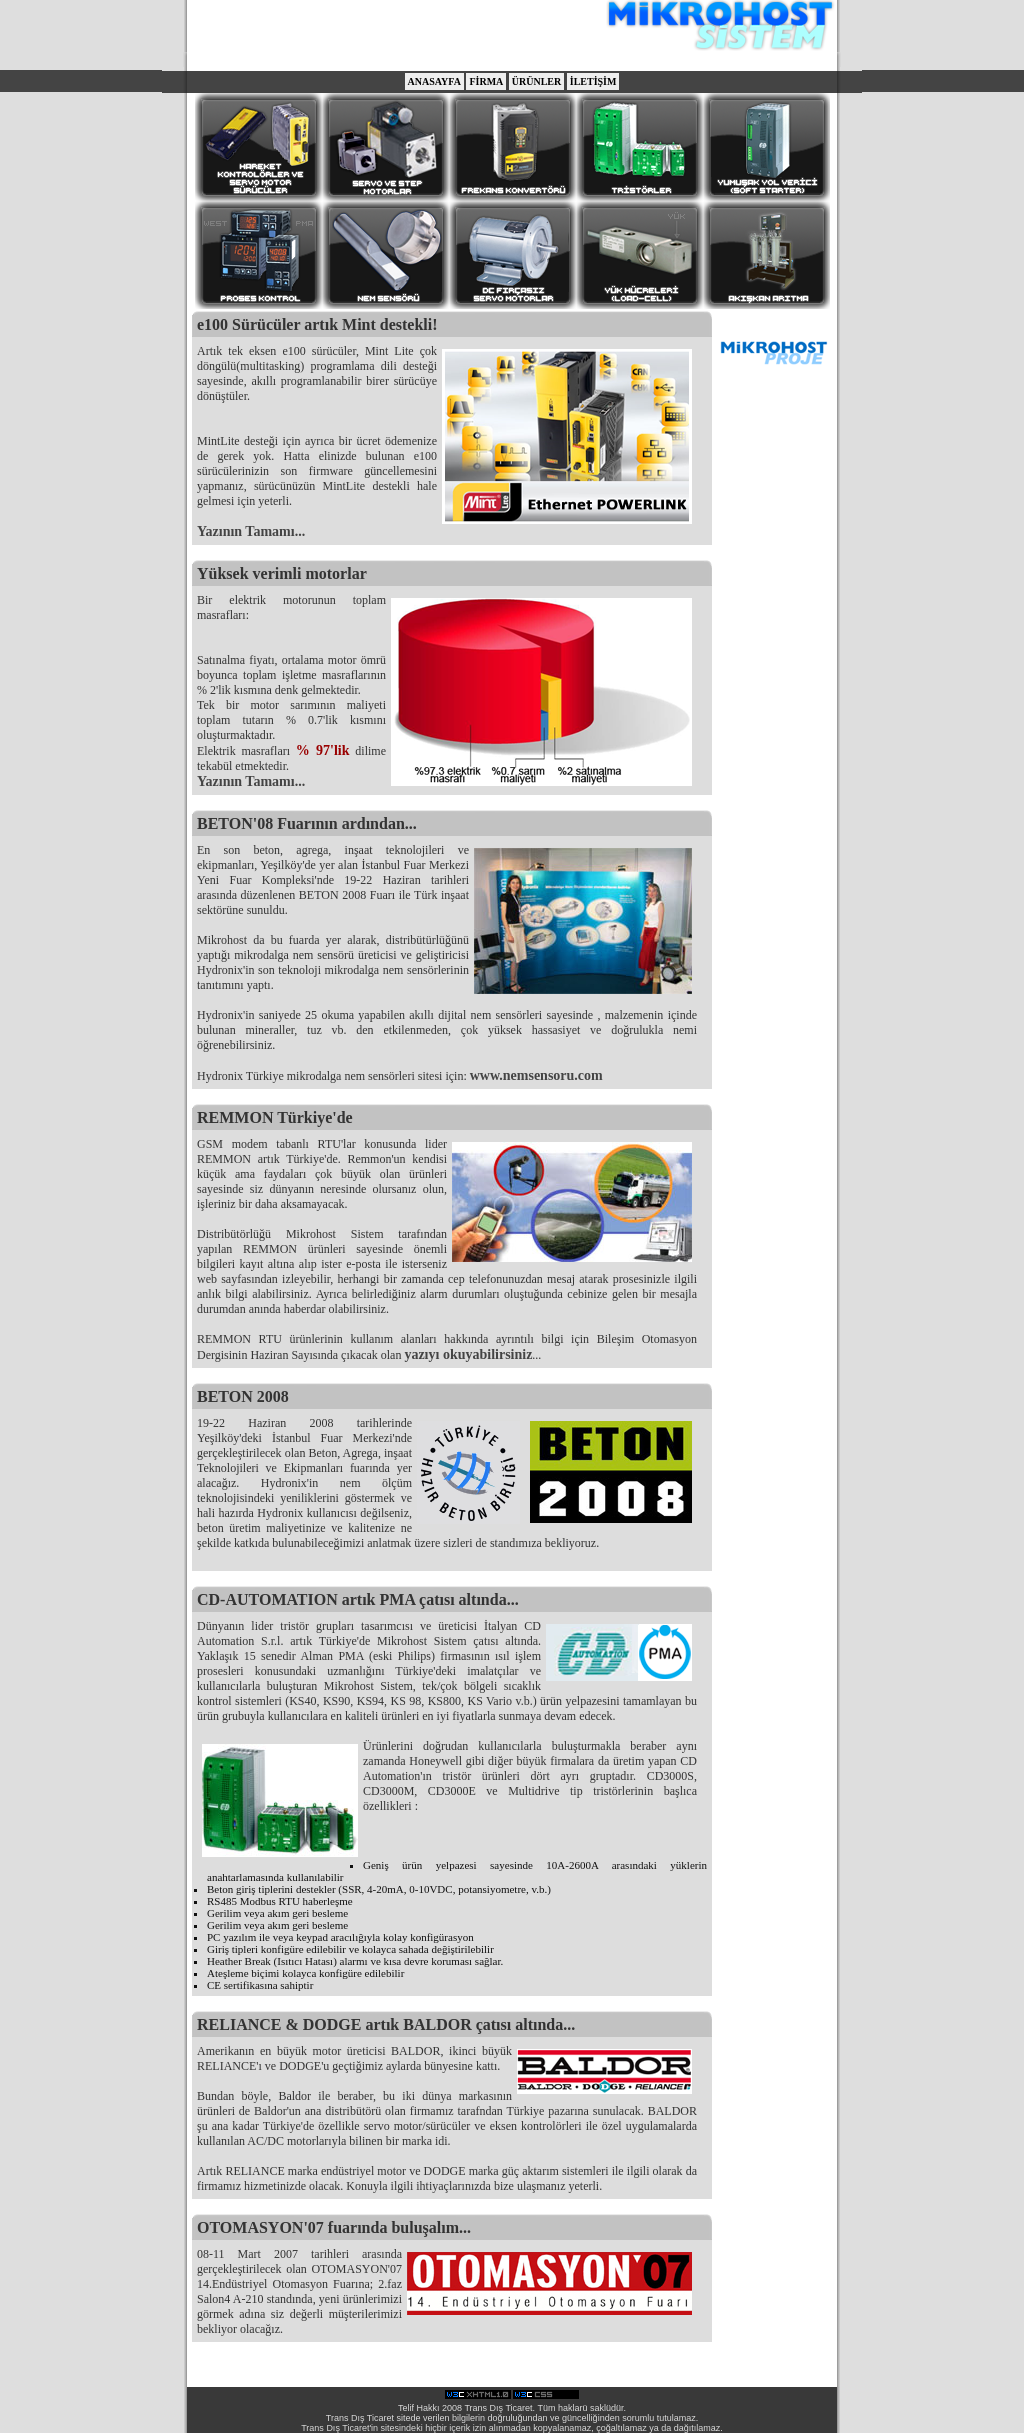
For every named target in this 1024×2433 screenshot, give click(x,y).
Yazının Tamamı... (251, 531)
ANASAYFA (434, 81)
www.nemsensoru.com (536, 1075)
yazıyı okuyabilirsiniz (468, 1354)
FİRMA (486, 81)
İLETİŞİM (593, 81)
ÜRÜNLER (536, 81)
